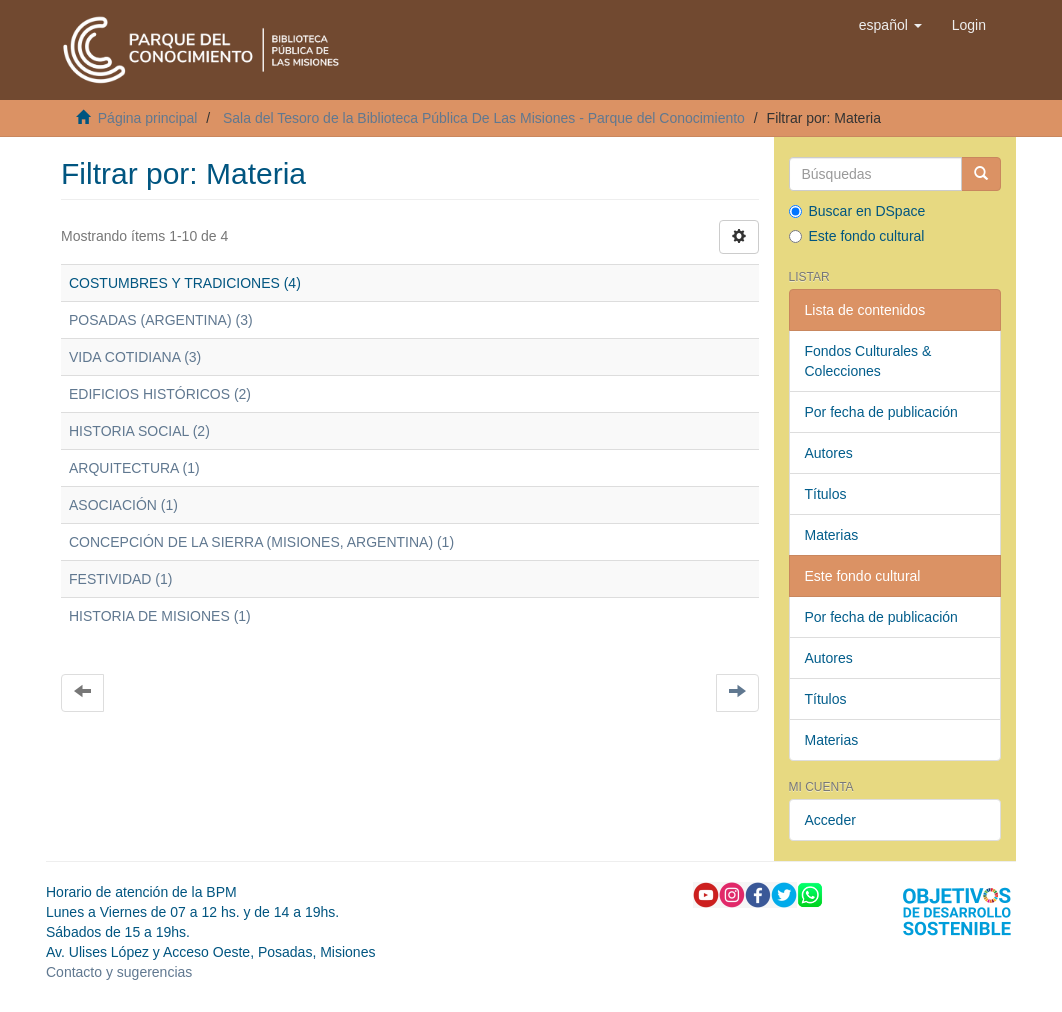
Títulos (826, 494)
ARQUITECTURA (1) (134, 468)
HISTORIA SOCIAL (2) (139, 431)
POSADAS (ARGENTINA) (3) (161, 320)
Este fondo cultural (857, 236)
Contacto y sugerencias (119, 972)
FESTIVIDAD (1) (120, 579)
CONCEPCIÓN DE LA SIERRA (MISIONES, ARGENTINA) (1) (261, 542)
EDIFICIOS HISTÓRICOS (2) (160, 394)
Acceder (830, 820)
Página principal (148, 118)
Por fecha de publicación (881, 412)
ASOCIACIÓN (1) (123, 505)
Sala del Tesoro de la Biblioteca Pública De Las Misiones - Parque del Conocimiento (484, 118)
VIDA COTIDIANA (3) (135, 357)
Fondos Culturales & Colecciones (868, 361)
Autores (829, 453)
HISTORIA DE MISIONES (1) (160, 616)
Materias (832, 535)
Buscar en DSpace (857, 211)
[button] (890, 25)
